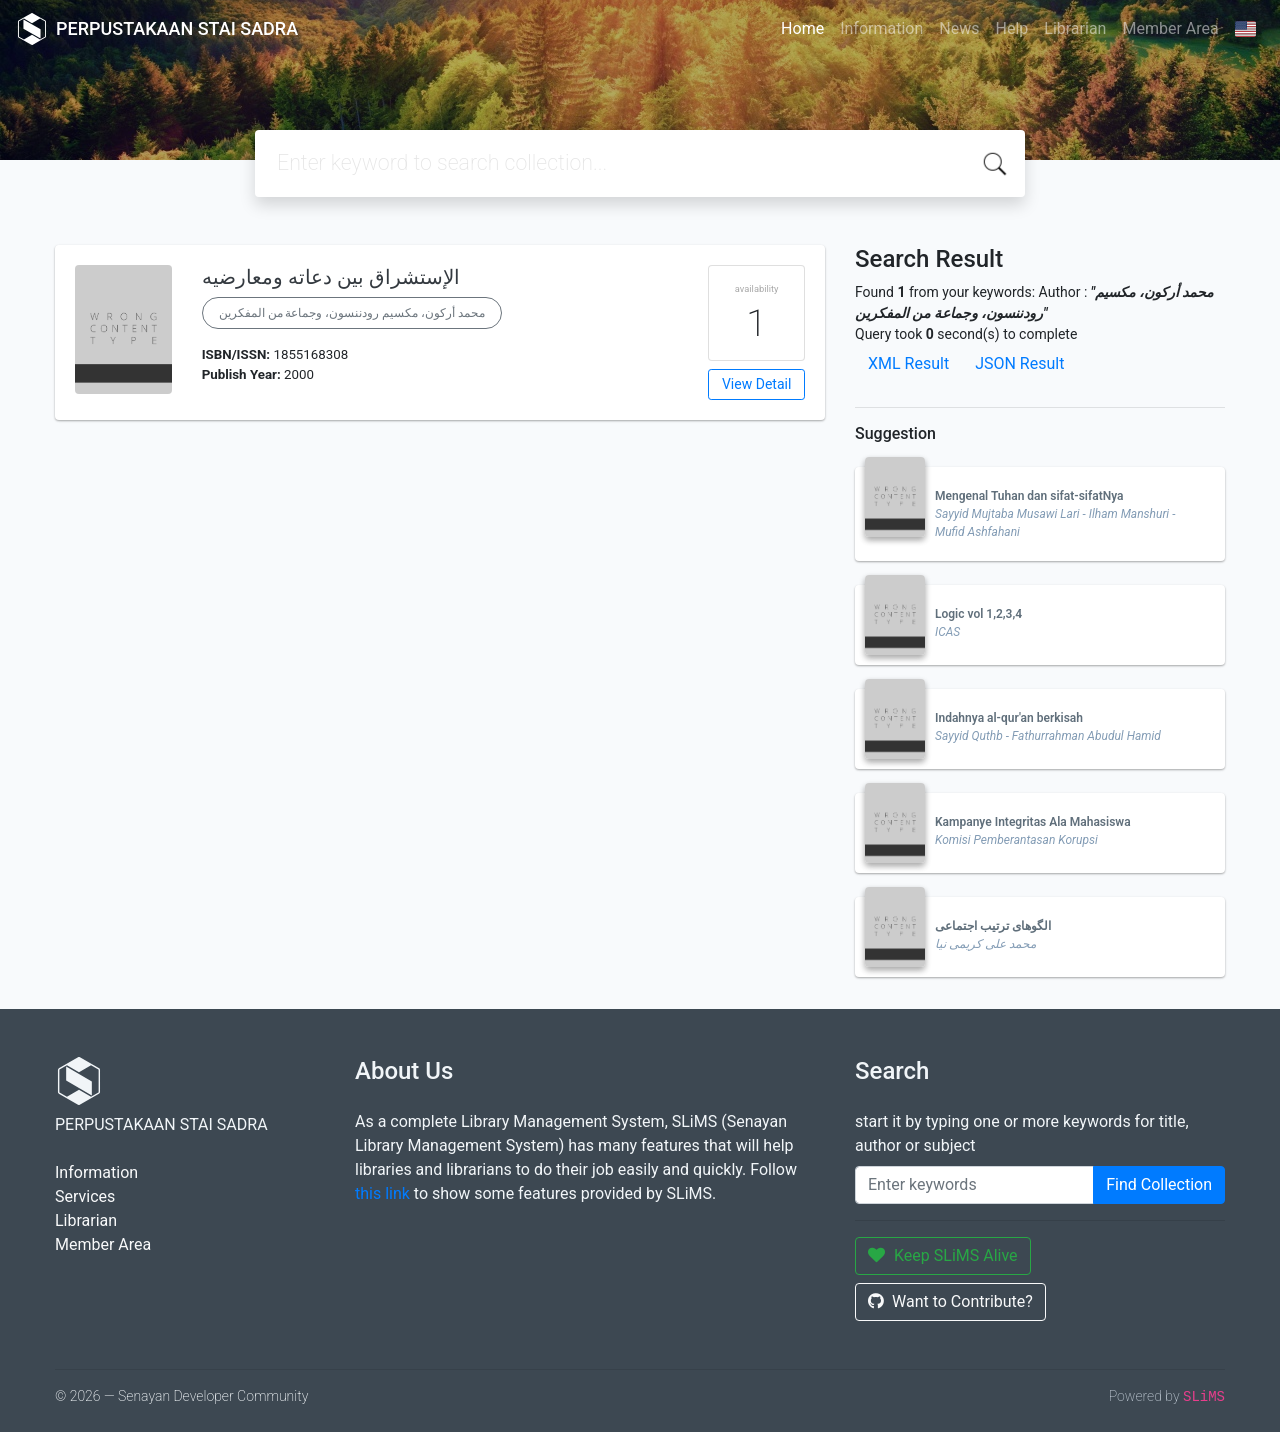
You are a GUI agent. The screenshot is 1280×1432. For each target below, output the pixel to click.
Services (85, 1196)
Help (1011, 28)
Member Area (1170, 28)
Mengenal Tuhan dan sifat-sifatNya (1029, 496)
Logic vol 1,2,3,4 (978, 614)
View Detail (756, 384)
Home (802, 28)
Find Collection (1159, 1184)
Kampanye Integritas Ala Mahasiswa (1033, 822)
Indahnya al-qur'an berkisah (1009, 718)
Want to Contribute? (950, 1301)
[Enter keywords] (974, 1185)
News (959, 28)
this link (382, 1193)
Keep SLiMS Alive (943, 1255)
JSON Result (1019, 363)
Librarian (1075, 28)
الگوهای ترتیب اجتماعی (993, 926)
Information (881, 28)
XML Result (908, 363)
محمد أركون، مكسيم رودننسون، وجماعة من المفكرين (352, 313)
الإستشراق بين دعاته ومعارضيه (331, 277)
